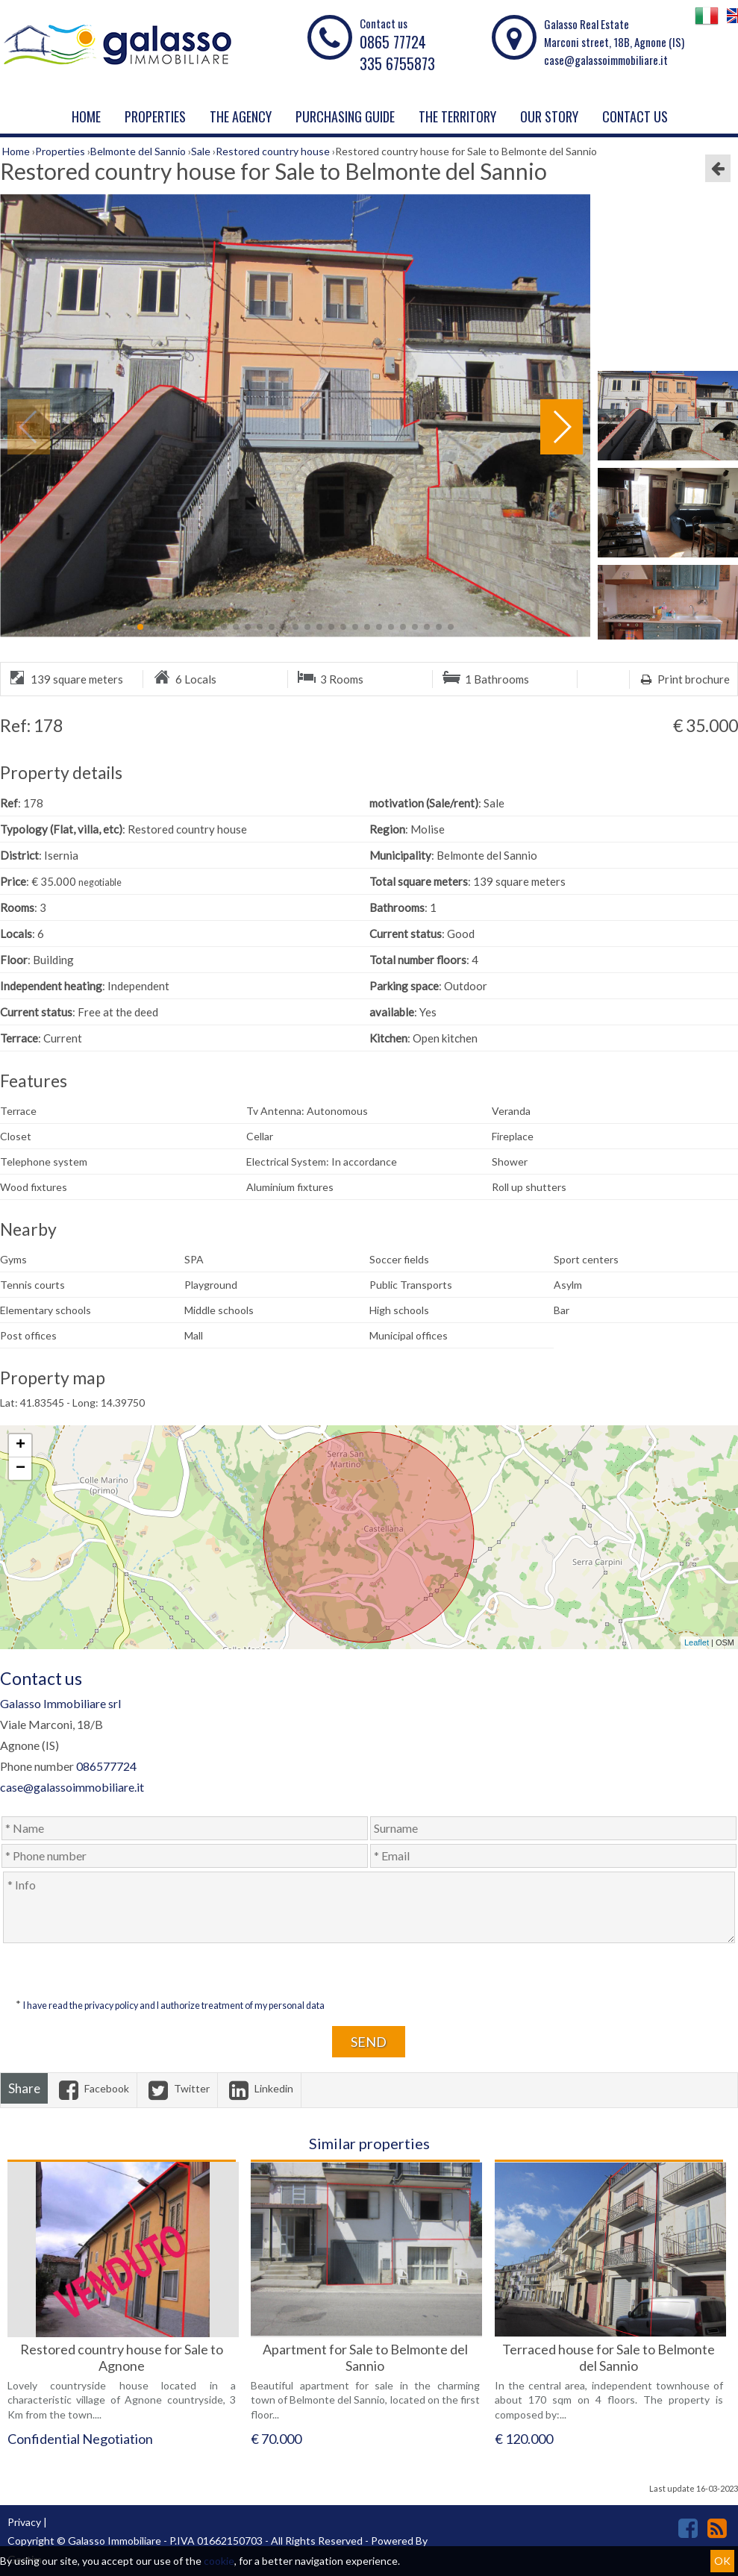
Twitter (177, 2088)
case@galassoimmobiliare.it (606, 59)
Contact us (635, 116)
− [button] (20, 1468)
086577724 (106, 1766)
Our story (549, 116)
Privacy (24, 2522)
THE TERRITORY (457, 116)
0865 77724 (393, 42)
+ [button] (20, 1445)
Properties (155, 116)
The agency (241, 116)
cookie (219, 2560)
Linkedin (259, 2088)
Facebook (92, 2088)
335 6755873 (397, 63)
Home (86, 116)
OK (722, 2560)
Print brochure (683, 679)
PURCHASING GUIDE (345, 116)
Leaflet (696, 1642)
